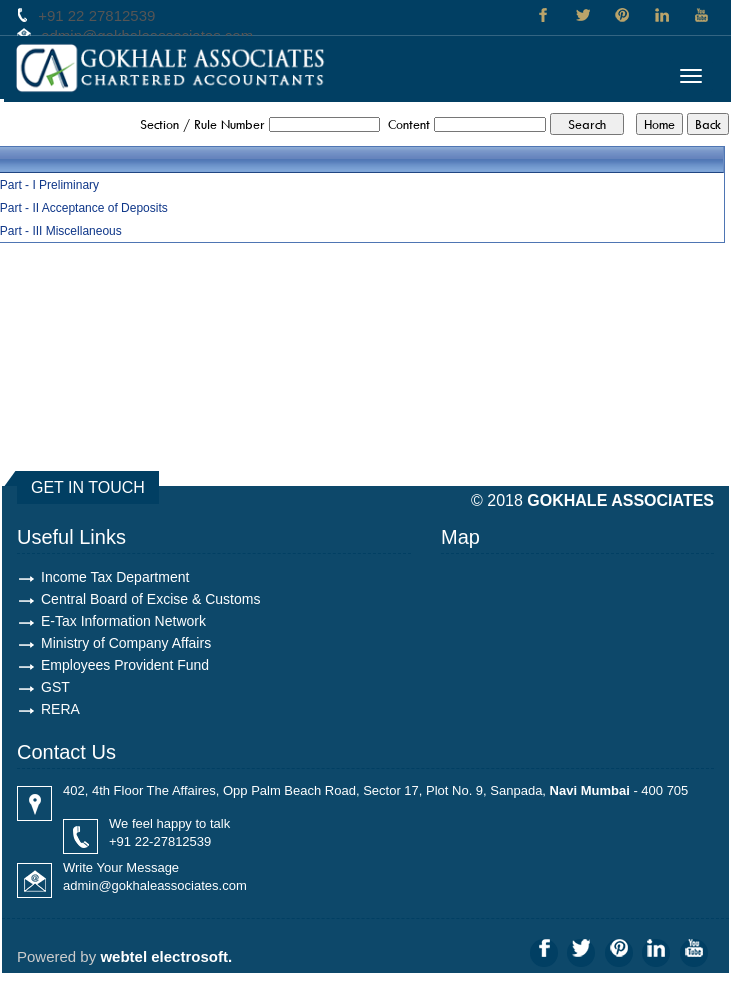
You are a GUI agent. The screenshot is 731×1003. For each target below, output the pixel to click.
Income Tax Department (115, 577)
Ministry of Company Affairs (126, 643)
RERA (60, 709)
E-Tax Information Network (123, 621)
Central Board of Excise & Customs (150, 599)
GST (55, 687)
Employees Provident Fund (125, 665)
